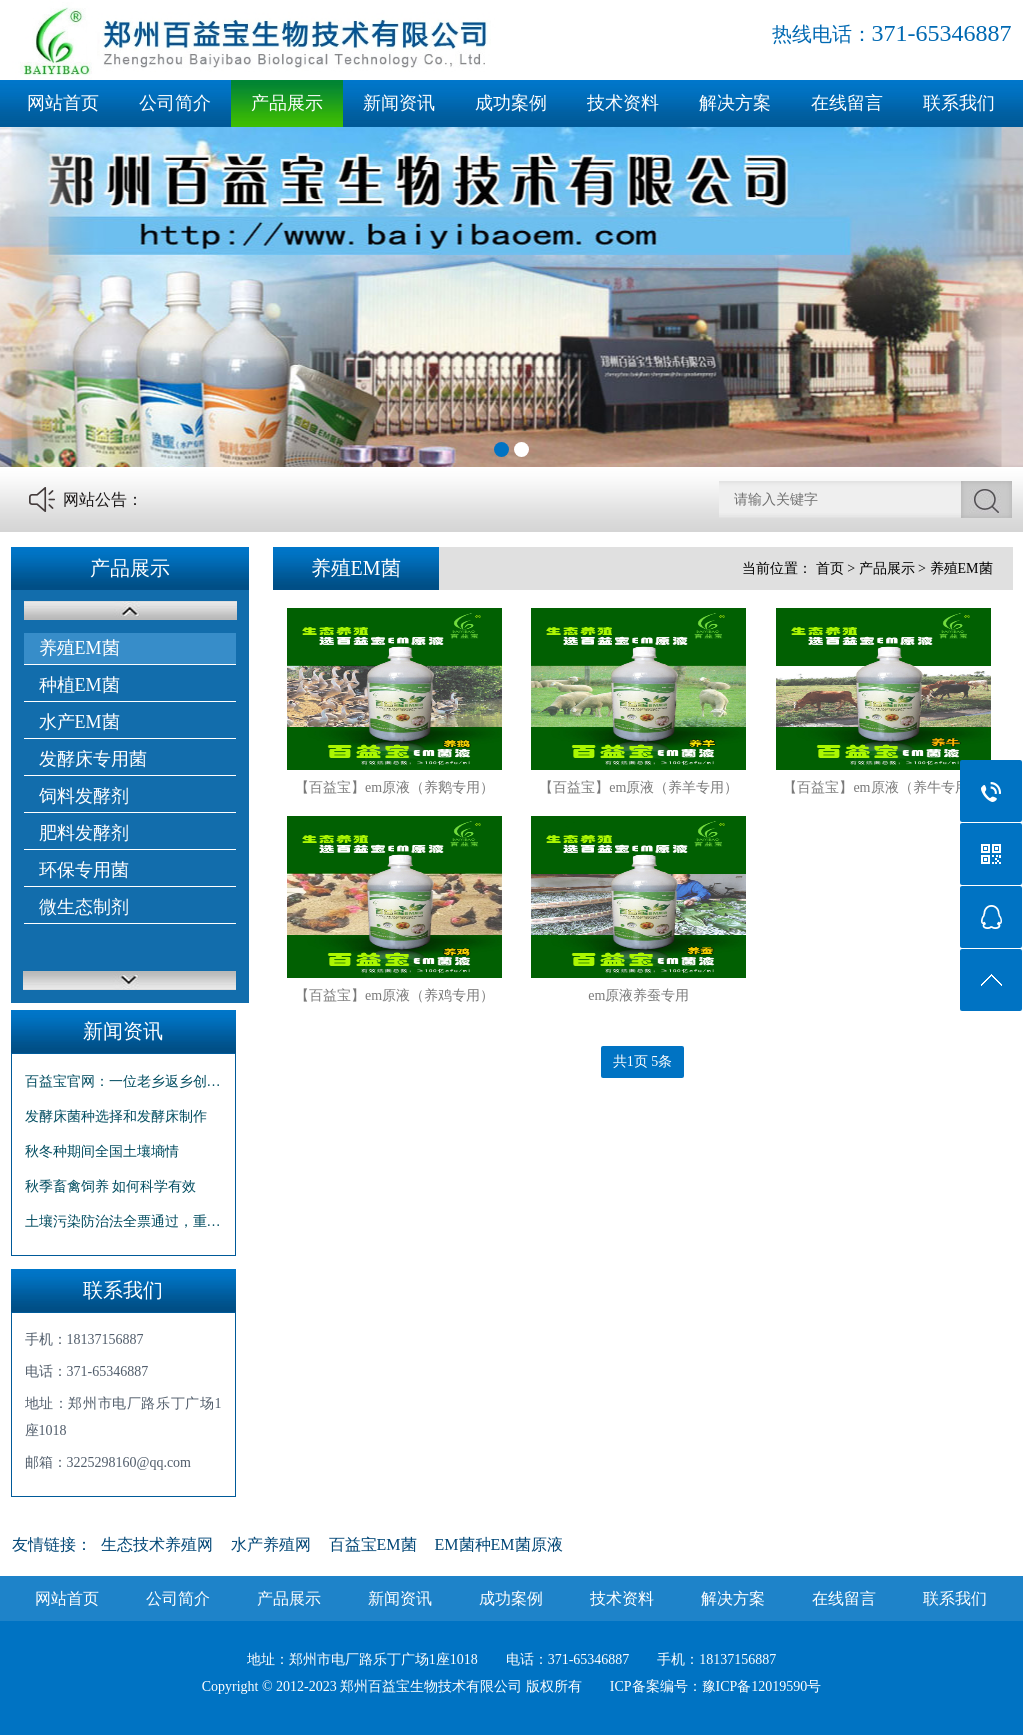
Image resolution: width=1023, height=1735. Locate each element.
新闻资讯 (399, 103)
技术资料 (623, 103)
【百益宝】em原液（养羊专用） (638, 787)
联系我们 (959, 103)
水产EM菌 (79, 722)
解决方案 (735, 103)
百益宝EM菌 (373, 1544)
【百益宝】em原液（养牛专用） (882, 787)
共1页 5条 (643, 1061)
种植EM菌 (79, 685)
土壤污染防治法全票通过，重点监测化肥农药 (123, 1221)
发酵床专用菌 (93, 759)
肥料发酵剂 (84, 833)
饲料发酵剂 (84, 796)
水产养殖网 (271, 1544)
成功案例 (511, 103)
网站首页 (63, 103)
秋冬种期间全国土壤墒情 (102, 1151)
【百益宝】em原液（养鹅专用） (394, 787)
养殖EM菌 (79, 648)
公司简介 (175, 103)
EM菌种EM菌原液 (499, 1544)
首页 (830, 568)
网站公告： (103, 499)
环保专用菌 (84, 870)
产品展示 (287, 103)
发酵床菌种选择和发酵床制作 (116, 1116)
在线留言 (847, 103)
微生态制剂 (84, 907)
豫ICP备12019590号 (762, 1686)
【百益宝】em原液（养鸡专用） (394, 995)
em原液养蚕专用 (638, 995)
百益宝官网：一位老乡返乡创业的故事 (123, 1081)
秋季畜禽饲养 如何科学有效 (111, 1186)
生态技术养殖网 (157, 1544)
